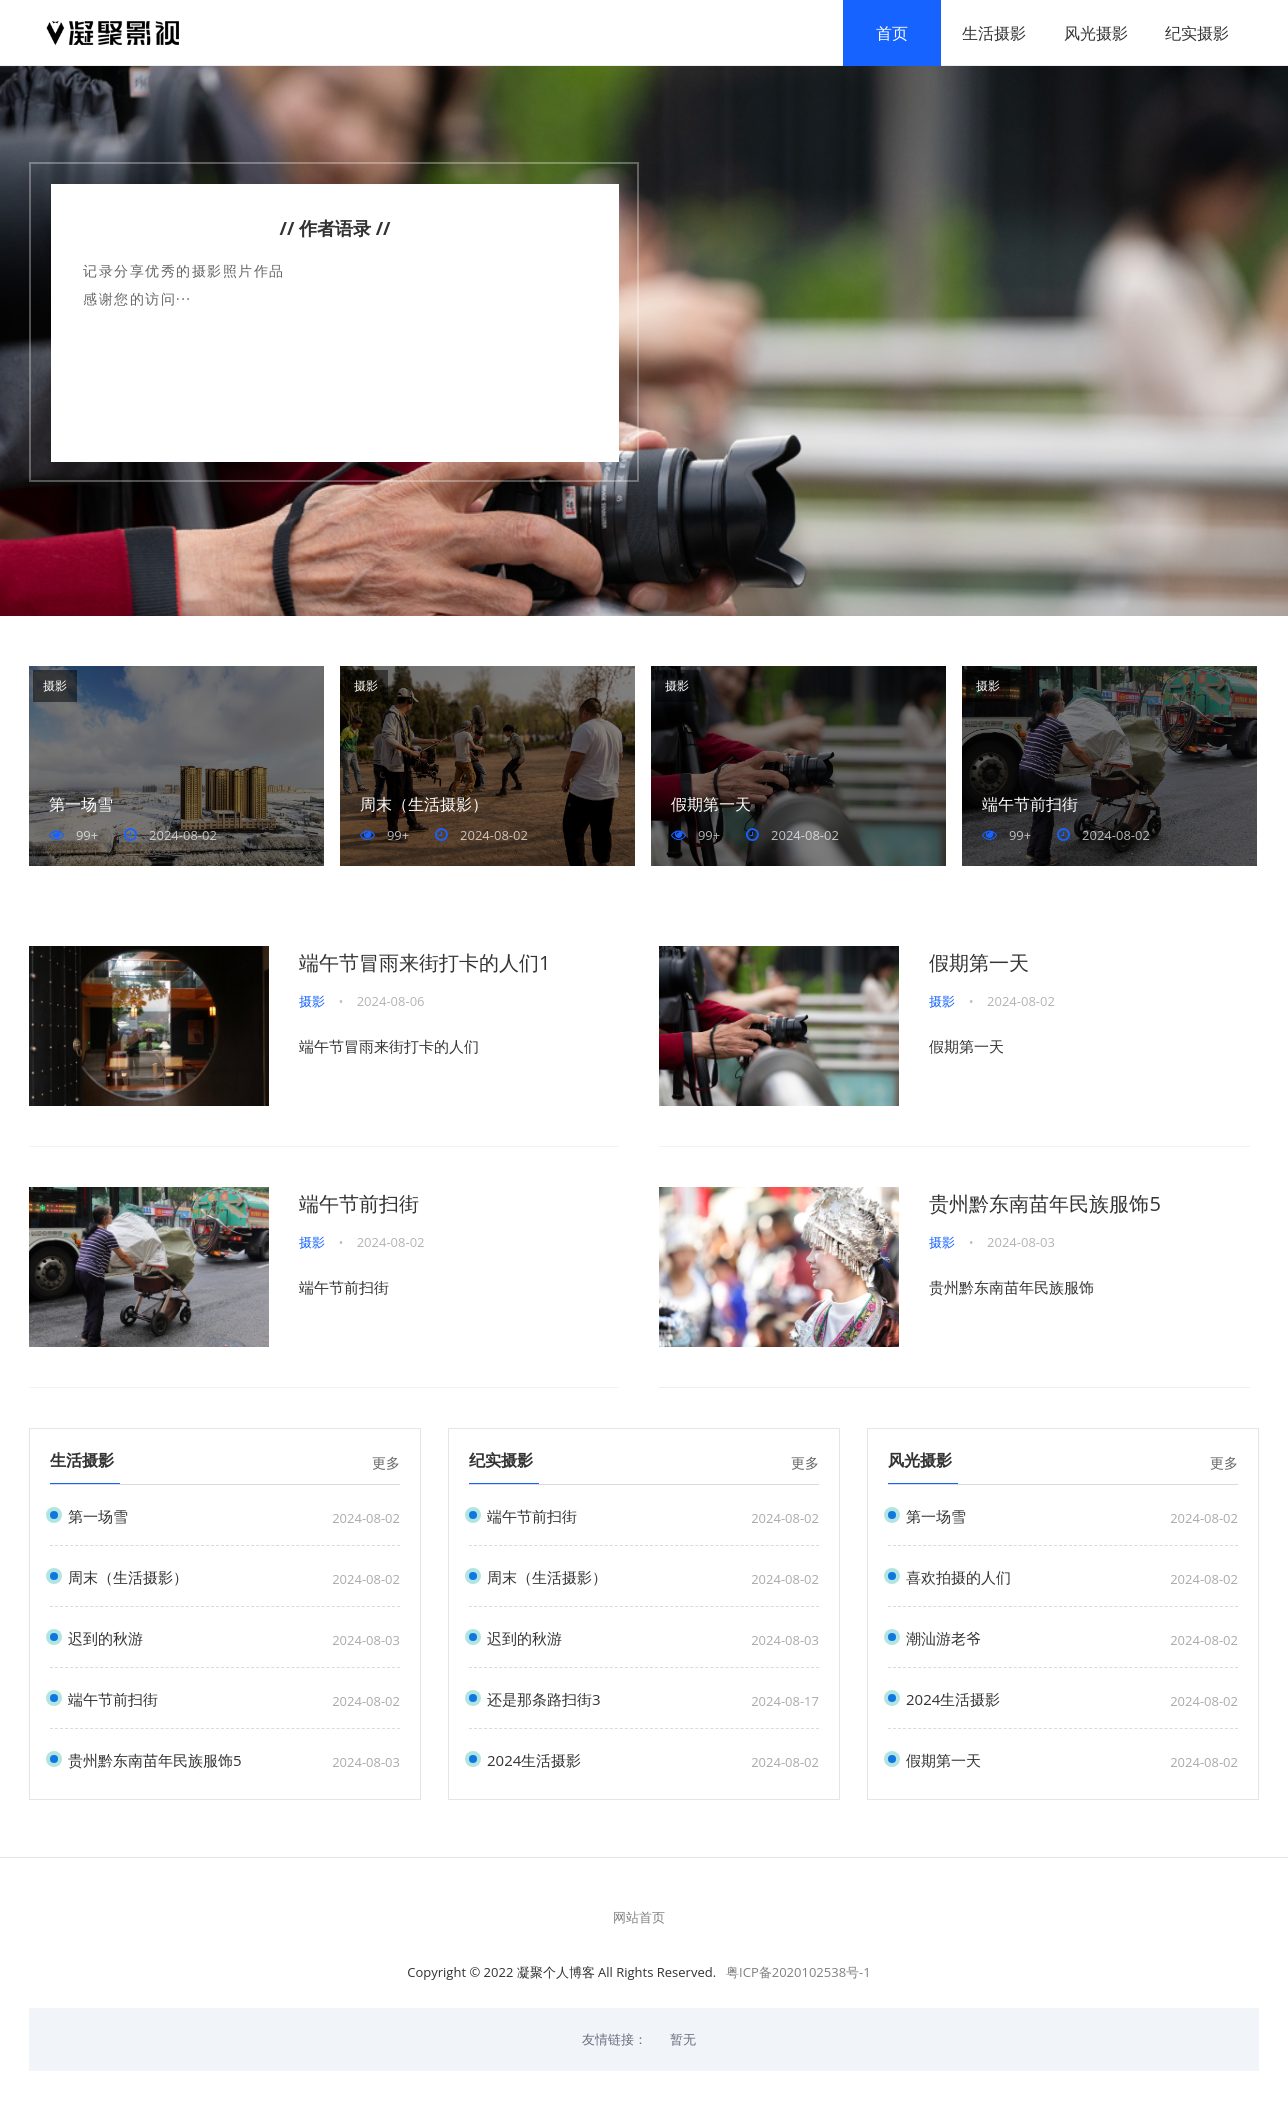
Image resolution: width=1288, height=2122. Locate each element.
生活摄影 (991, 33)
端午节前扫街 (1030, 805)
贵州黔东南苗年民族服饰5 (1044, 1204)
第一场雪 (81, 805)
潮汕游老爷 (943, 1638)
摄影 (55, 686)
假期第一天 (711, 805)
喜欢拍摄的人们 (958, 1577)
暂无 (683, 2040)
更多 (386, 1463)
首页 (889, 33)
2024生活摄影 (534, 1760)
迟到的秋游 (105, 1638)
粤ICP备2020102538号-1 (798, 1973)
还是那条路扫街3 (544, 1699)
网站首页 (639, 1918)
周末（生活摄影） (424, 805)
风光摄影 (1093, 33)
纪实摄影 (1195, 33)
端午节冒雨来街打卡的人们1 (424, 963)
